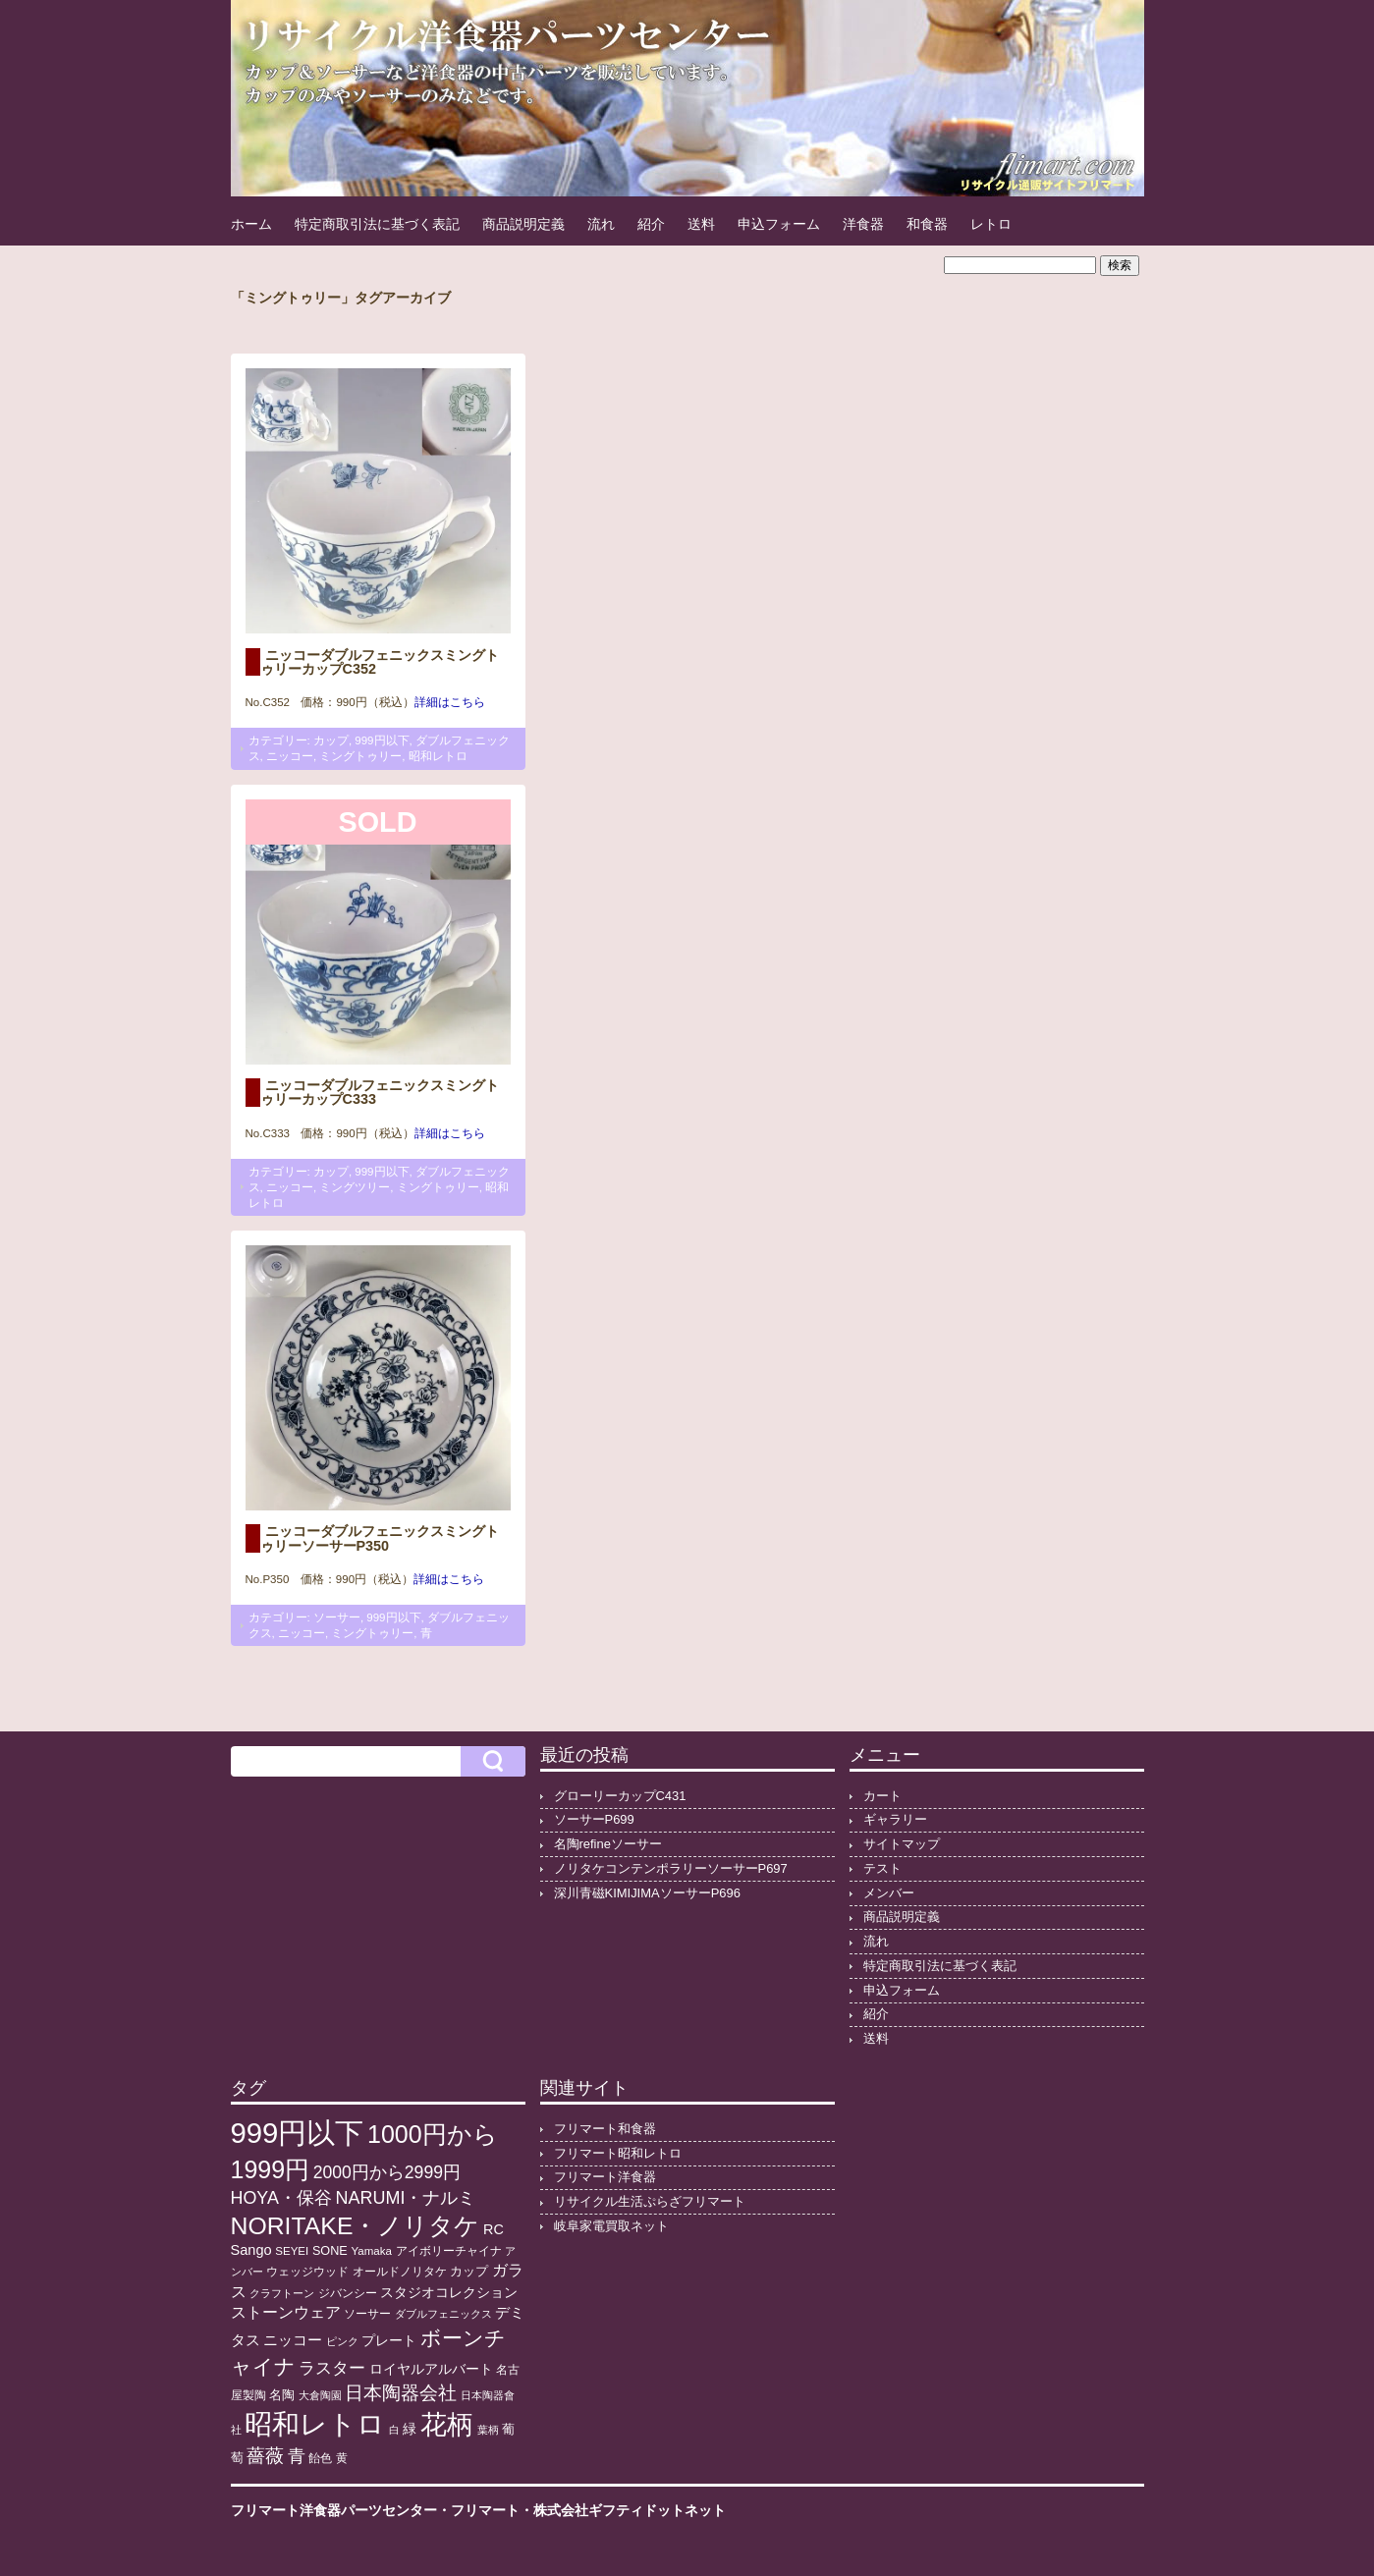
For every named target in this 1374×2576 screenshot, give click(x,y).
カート (882, 1795)
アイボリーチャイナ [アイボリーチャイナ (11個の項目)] (449, 2251)
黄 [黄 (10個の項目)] (342, 2458)
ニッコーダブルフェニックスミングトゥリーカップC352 (379, 662)
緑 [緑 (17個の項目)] (409, 2429)
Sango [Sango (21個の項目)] (251, 2250)
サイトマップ (901, 1843)
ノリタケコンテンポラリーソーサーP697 (671, 1868)
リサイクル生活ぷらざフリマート (649, 2201)
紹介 (651, 224)
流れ (601, 224)
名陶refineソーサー (608, 1843)
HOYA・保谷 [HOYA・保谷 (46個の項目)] (281, 2198)
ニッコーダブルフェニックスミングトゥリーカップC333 (379, 1092)
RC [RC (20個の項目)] (493, 2229)
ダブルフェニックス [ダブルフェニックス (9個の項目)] (443, 2314)
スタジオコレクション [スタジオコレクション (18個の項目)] (449, 2292)
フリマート (485, 2510)
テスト (882, 1868)
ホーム (251, 224)
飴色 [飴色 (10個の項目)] (320, 2458)
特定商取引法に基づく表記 (377, 224)
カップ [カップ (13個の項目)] (469, 2271)
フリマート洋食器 (605, 2176)
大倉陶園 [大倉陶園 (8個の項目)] (320, 2395)
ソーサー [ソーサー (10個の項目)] (367, 2314)
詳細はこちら (449, 702)
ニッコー (289, 756)
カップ (331, 740)
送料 (701, 224)
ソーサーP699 (594, 1819)
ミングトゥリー (360, 756)
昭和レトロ (438, 756)
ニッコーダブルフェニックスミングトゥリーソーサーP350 (379, 1538)
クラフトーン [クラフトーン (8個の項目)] (281, 2293)
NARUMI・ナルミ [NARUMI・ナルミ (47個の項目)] (405, 2198)
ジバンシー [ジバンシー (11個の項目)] (347, 2293)
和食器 (927, 224)
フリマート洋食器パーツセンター (334, 2510)
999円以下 (382, 740)
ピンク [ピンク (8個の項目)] (342, 2341)
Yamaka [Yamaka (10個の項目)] (371, 2251)
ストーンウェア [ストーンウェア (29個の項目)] (286, 2312)
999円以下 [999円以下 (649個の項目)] (297, 2132)
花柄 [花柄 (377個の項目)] (446, 2424)
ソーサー (336, 1617)
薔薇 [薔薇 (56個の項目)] (265, 2455)
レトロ (991, 224)
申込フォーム (779, 224)
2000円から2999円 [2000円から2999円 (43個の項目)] (387, 2172)
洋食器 (863, 224)
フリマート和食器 (605, 2128)
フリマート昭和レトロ (618, 2153)
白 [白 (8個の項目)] (394, 2430)
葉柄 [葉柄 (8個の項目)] (488, 2430)
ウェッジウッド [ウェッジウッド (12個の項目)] (307, 2271)
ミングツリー (354, 1187)
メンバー (888, 1893)
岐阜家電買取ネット (611, 2226)
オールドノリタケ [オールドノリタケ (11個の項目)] (400, 2271)
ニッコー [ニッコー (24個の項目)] (292, 2339)
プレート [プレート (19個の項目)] (388, 2340)
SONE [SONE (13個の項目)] (330, 2251)
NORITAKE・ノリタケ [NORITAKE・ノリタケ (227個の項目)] (355, 2226)
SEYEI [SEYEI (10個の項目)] (291, 2251)
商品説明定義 (523, 224)
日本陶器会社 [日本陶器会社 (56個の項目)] (401, 2393)
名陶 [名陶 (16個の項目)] (282, 2394)
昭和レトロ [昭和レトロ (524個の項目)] (315, 2423)
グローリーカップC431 (620, 1795)
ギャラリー (895, 1819)
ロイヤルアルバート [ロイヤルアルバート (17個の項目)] (431, 2369)
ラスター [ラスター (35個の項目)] (332, 2368)
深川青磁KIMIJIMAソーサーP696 (647, 1893)
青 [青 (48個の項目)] (296, 2456)
